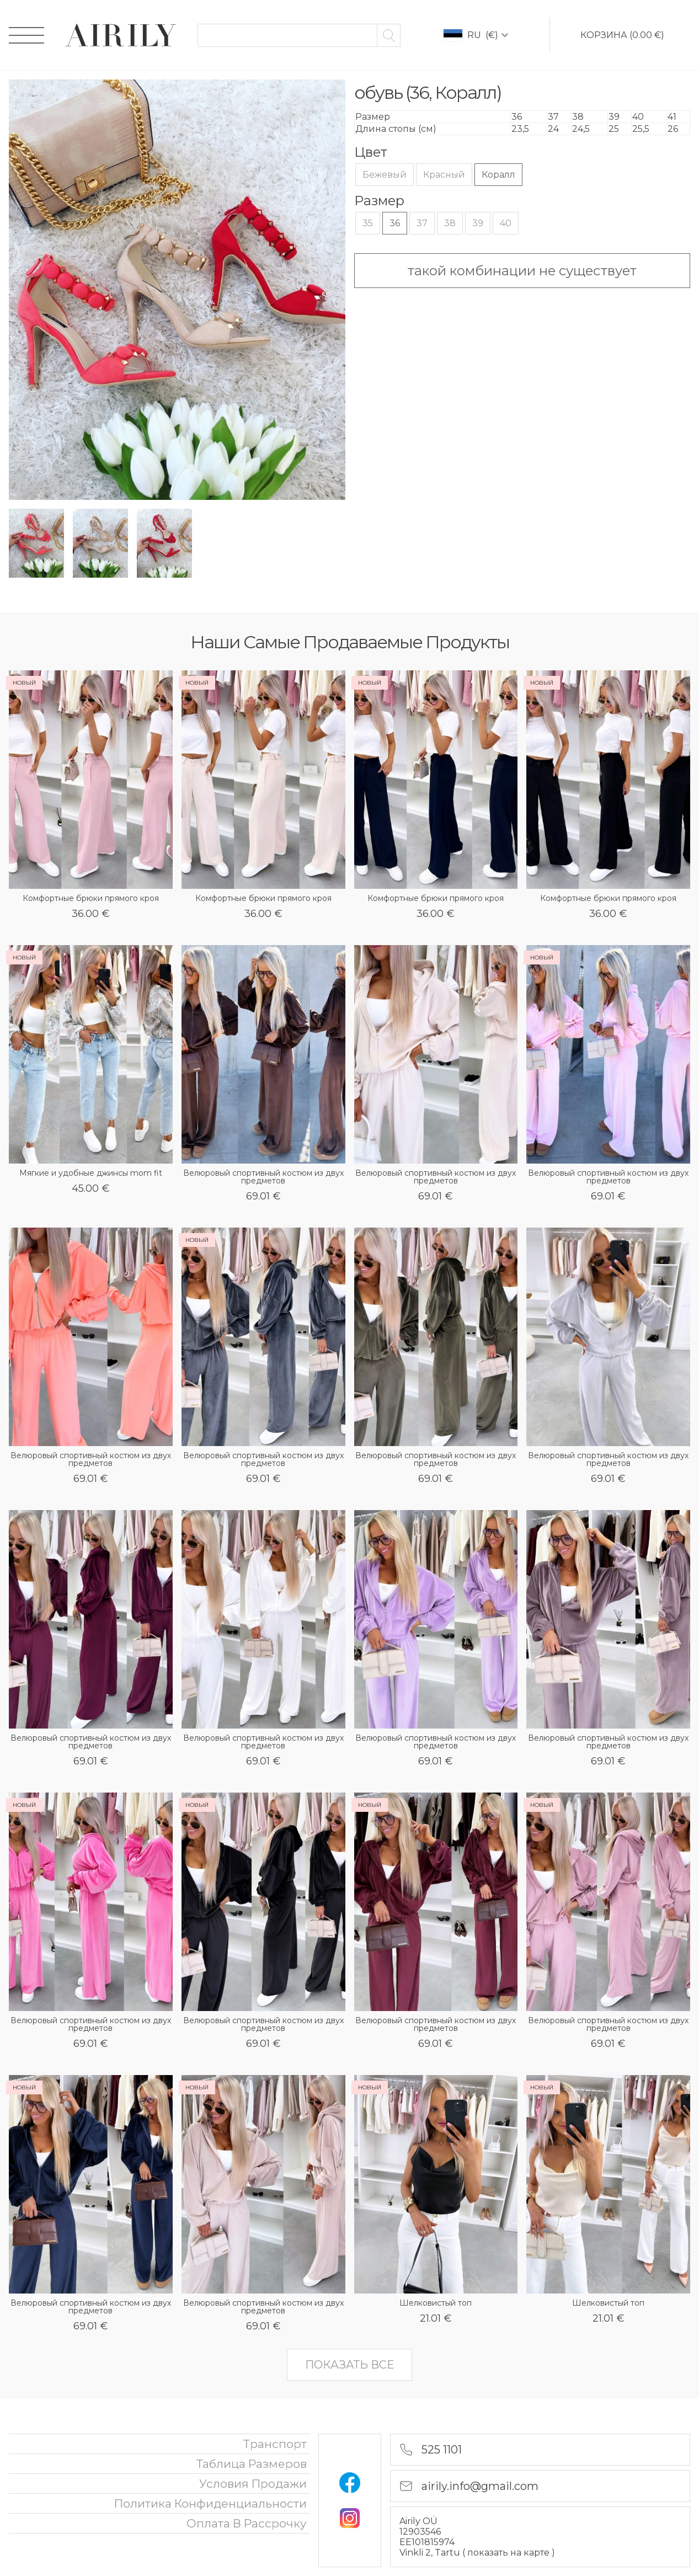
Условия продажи (253, 2483)
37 (422, 223)
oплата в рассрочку (246, 2523)
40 (505, 223)
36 (394, 223)
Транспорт (275, 2444)
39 (477, 223)
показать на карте (509, 2552)
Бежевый (384, 174)
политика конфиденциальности (210, 2503)
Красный (444, 174)
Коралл (498, 174)
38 (450, 223)
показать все (349, 2364)
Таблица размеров (251, 2464)
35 (367, 223)
